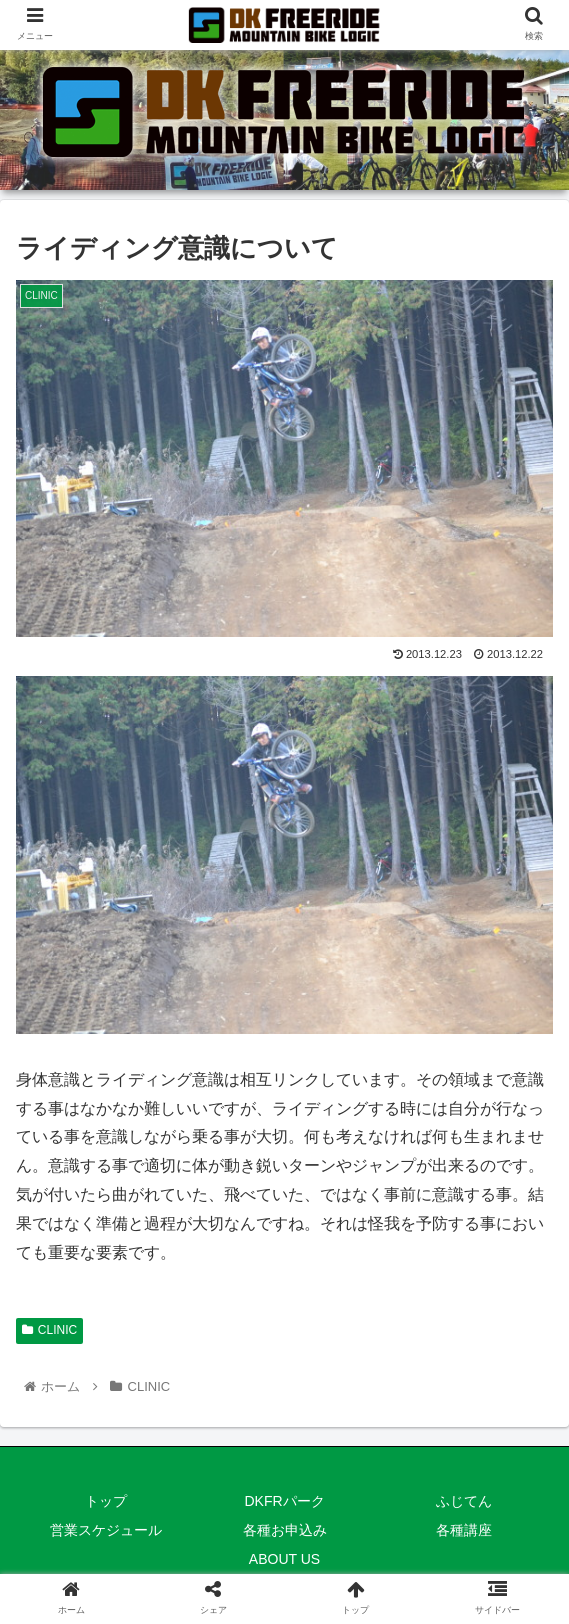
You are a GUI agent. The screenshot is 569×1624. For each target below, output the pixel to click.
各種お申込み (285, 1530)
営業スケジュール (106, 1530)
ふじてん (464, 1501)
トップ (106, 1501)
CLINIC (49, 1330)
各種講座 (464, 1530)
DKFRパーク (284, 1501)
